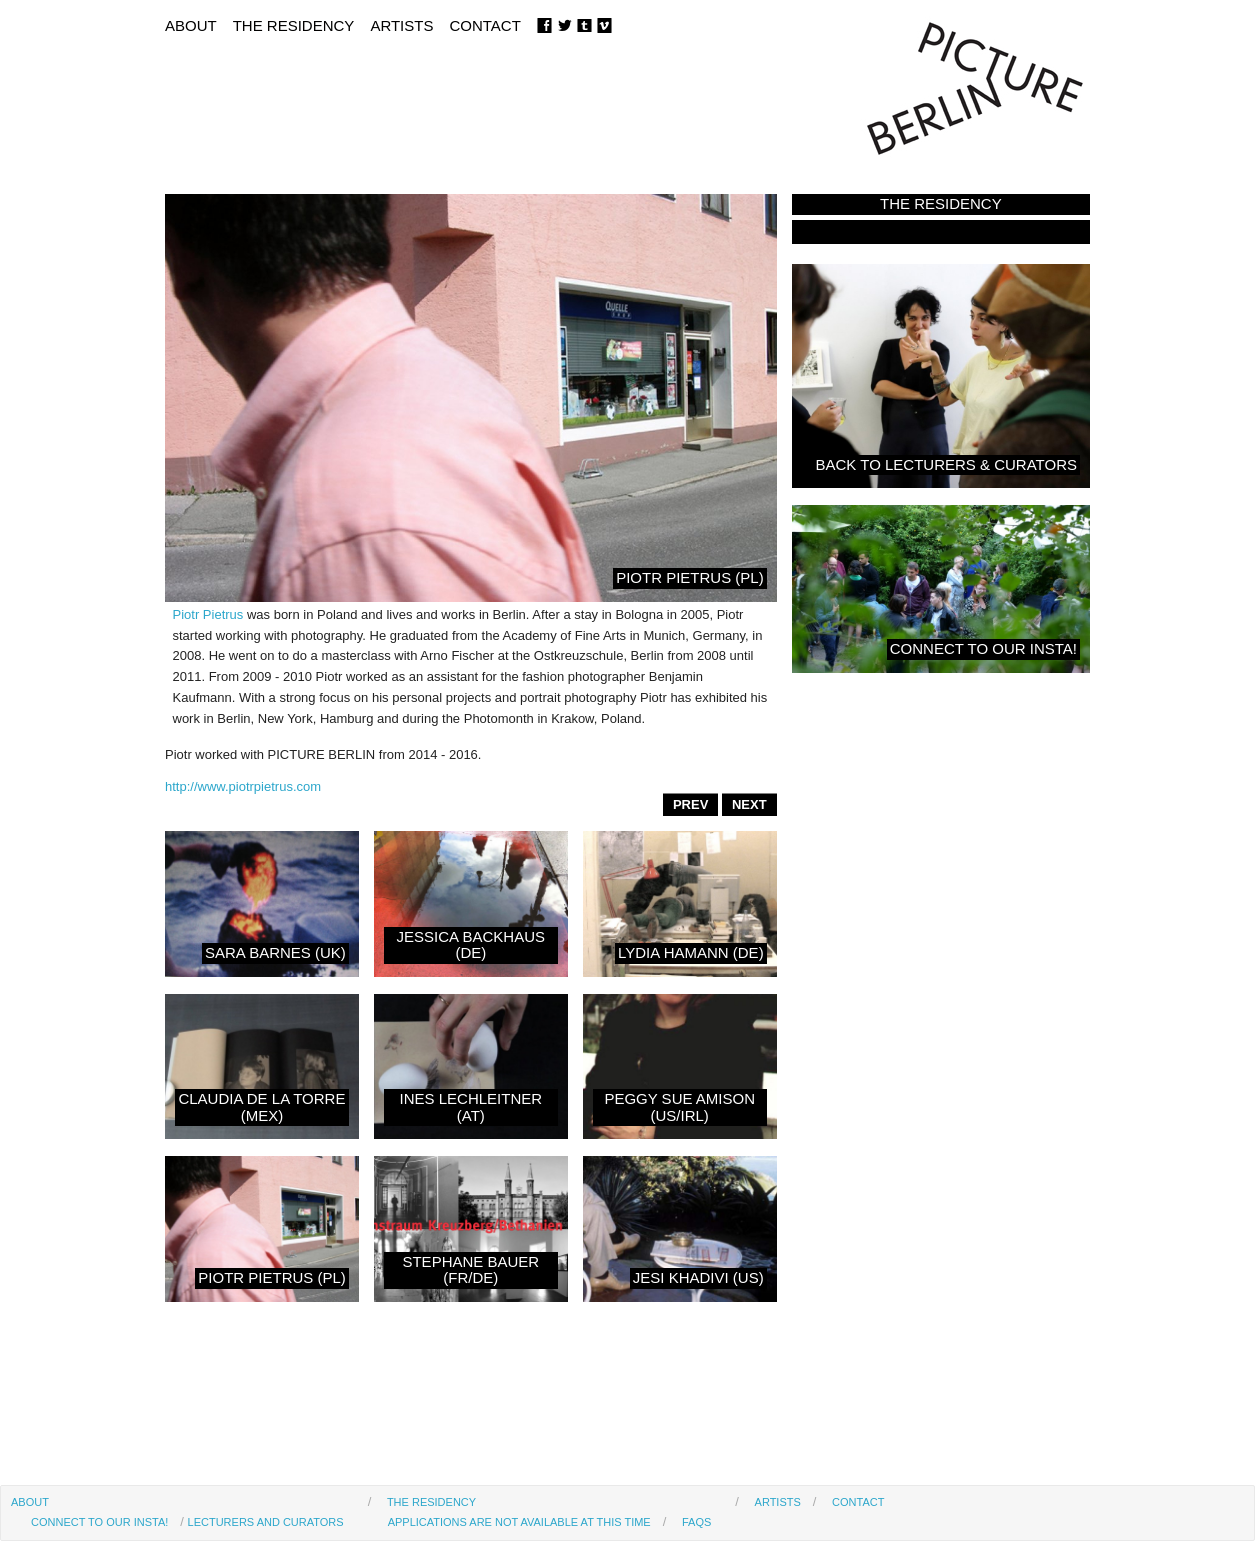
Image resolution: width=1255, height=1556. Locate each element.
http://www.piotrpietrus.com (243, 786)
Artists (401, 25)
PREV (690, 804)
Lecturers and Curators (266, 1522)
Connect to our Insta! (99, 1522)
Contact (484, 25)
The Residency (294, 25)
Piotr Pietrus (208, 614)
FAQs (696, 1522)
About (191, 25)
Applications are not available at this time (519, 1522)
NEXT (749, 804)
